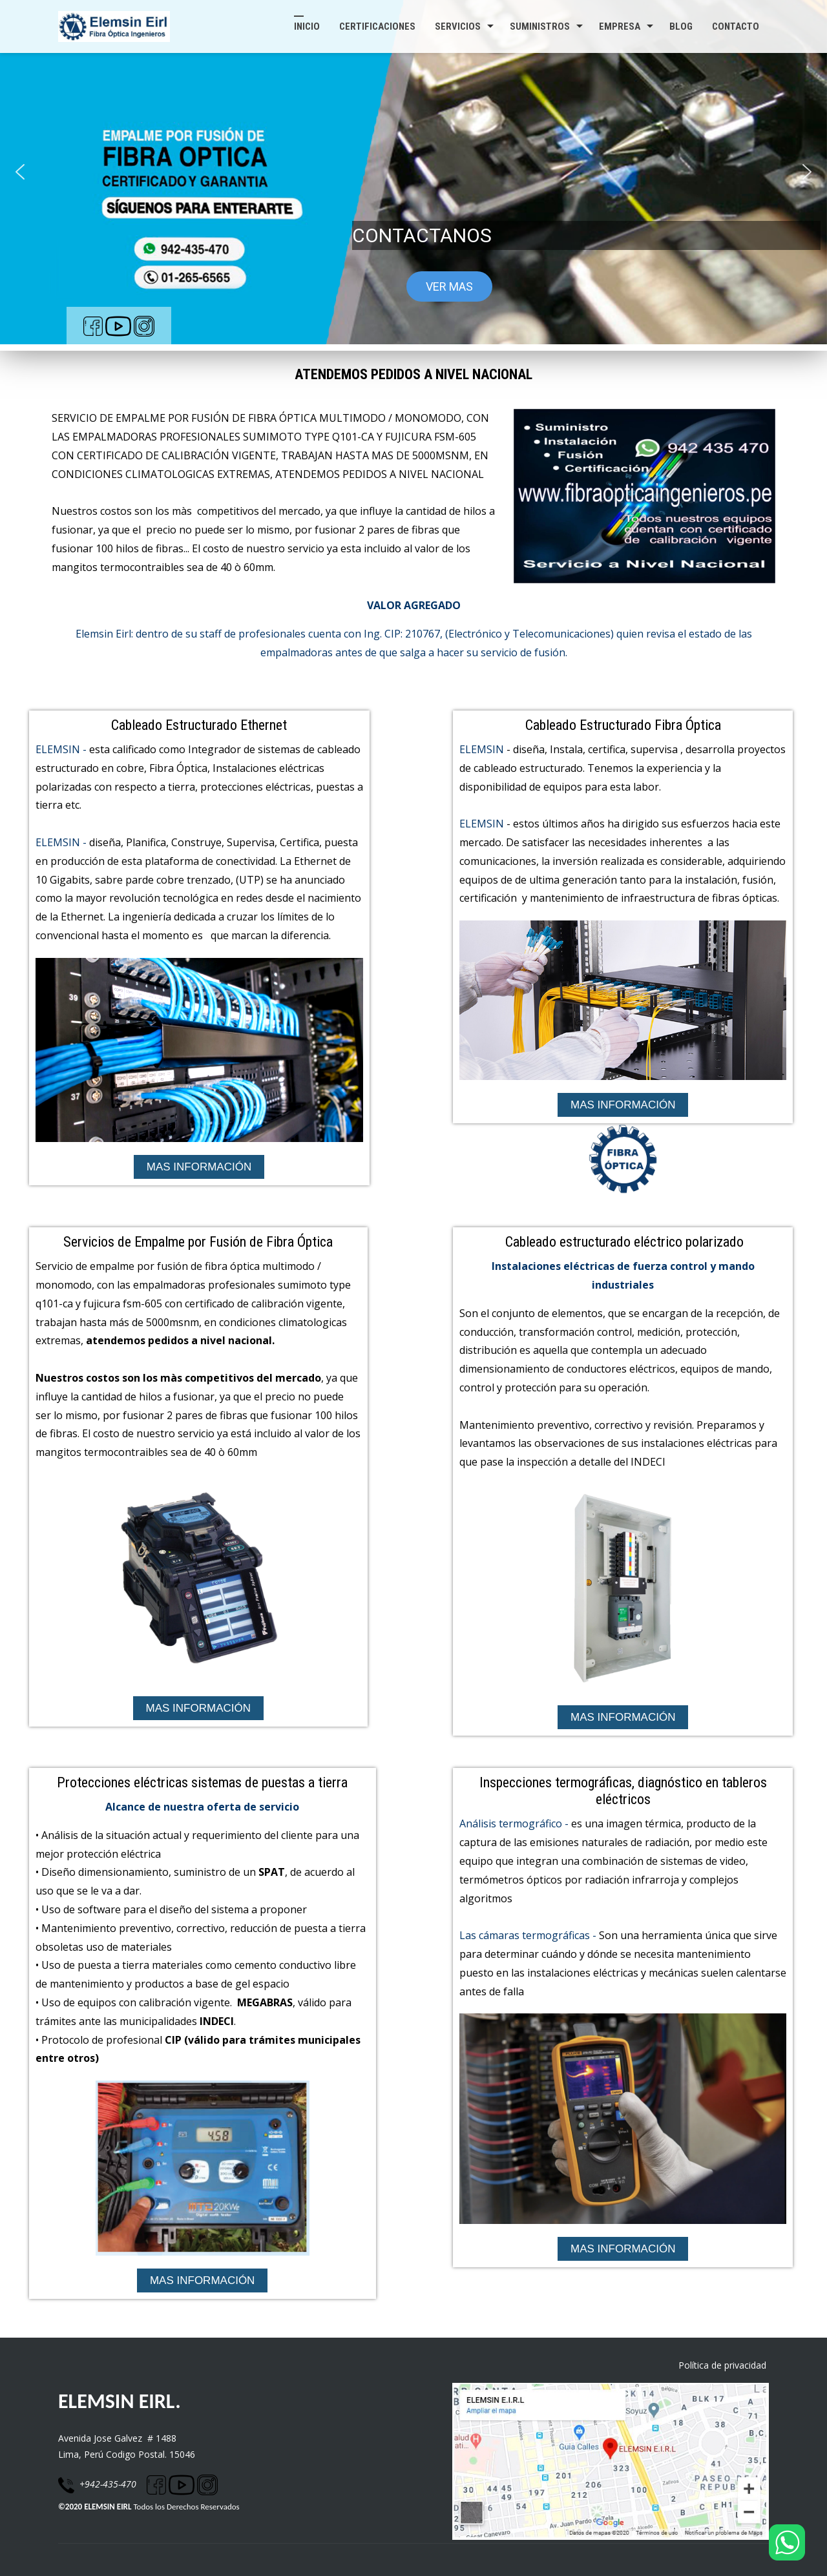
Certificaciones (377, 26)
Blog (681, 26)
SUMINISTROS (540, 26)
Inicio (307, 26)
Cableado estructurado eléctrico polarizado (624, 1242)
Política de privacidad (723, 2365)
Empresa (619, 26)
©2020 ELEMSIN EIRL (94, 2506)
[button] (20, 171)
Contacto (735, 26)
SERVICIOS (458, 26)
